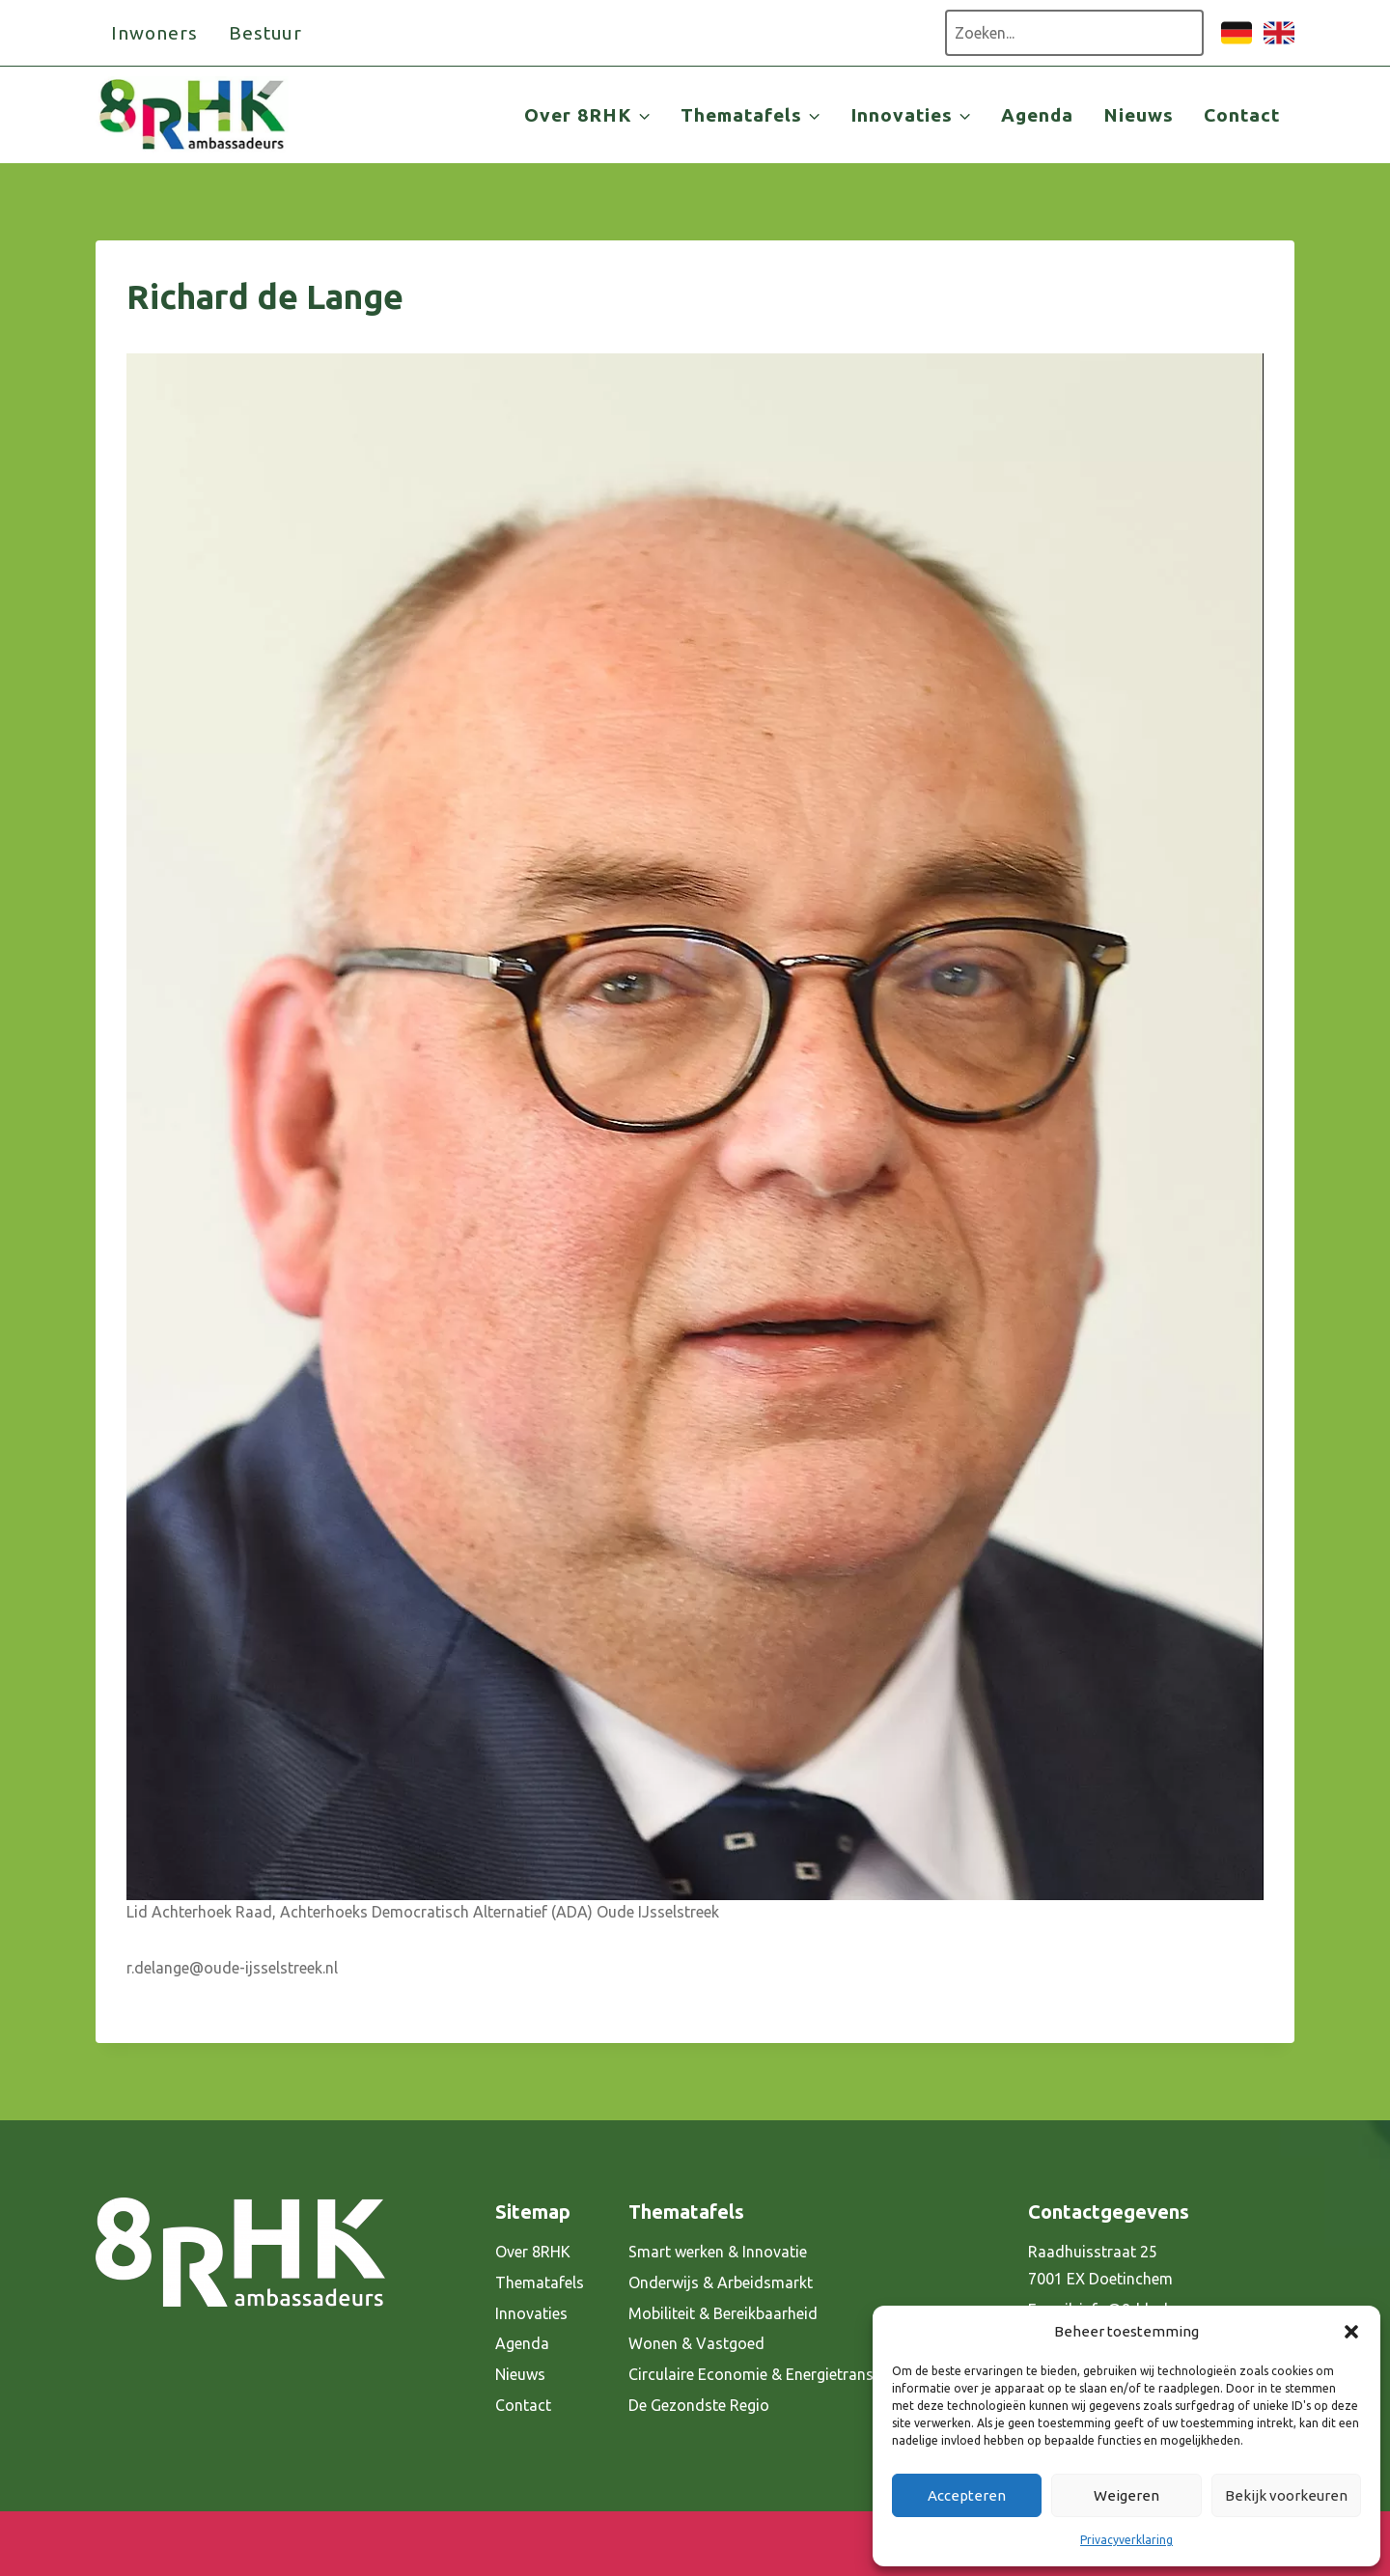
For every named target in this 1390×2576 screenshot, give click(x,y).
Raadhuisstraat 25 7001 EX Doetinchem (1100, 2265)
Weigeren (1126, 2495)
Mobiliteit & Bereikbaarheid (723, 2313)
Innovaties (531, 2313)
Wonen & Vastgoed (696, 2343)
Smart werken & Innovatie (717, 2251)
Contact (1242, 115)
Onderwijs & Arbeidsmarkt (720, 2282)
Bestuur (266, 32)
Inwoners (154, 32)
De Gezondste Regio (698, 2405)
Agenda (1037, 115)
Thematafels (539, 2282)
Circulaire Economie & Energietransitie (761, 2374)
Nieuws (1138, 115)
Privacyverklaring (1126, 2540)
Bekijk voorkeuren (1286, 2495)
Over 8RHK (532, 2251)
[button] (1351, 2331)
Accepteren (967, 2495)
